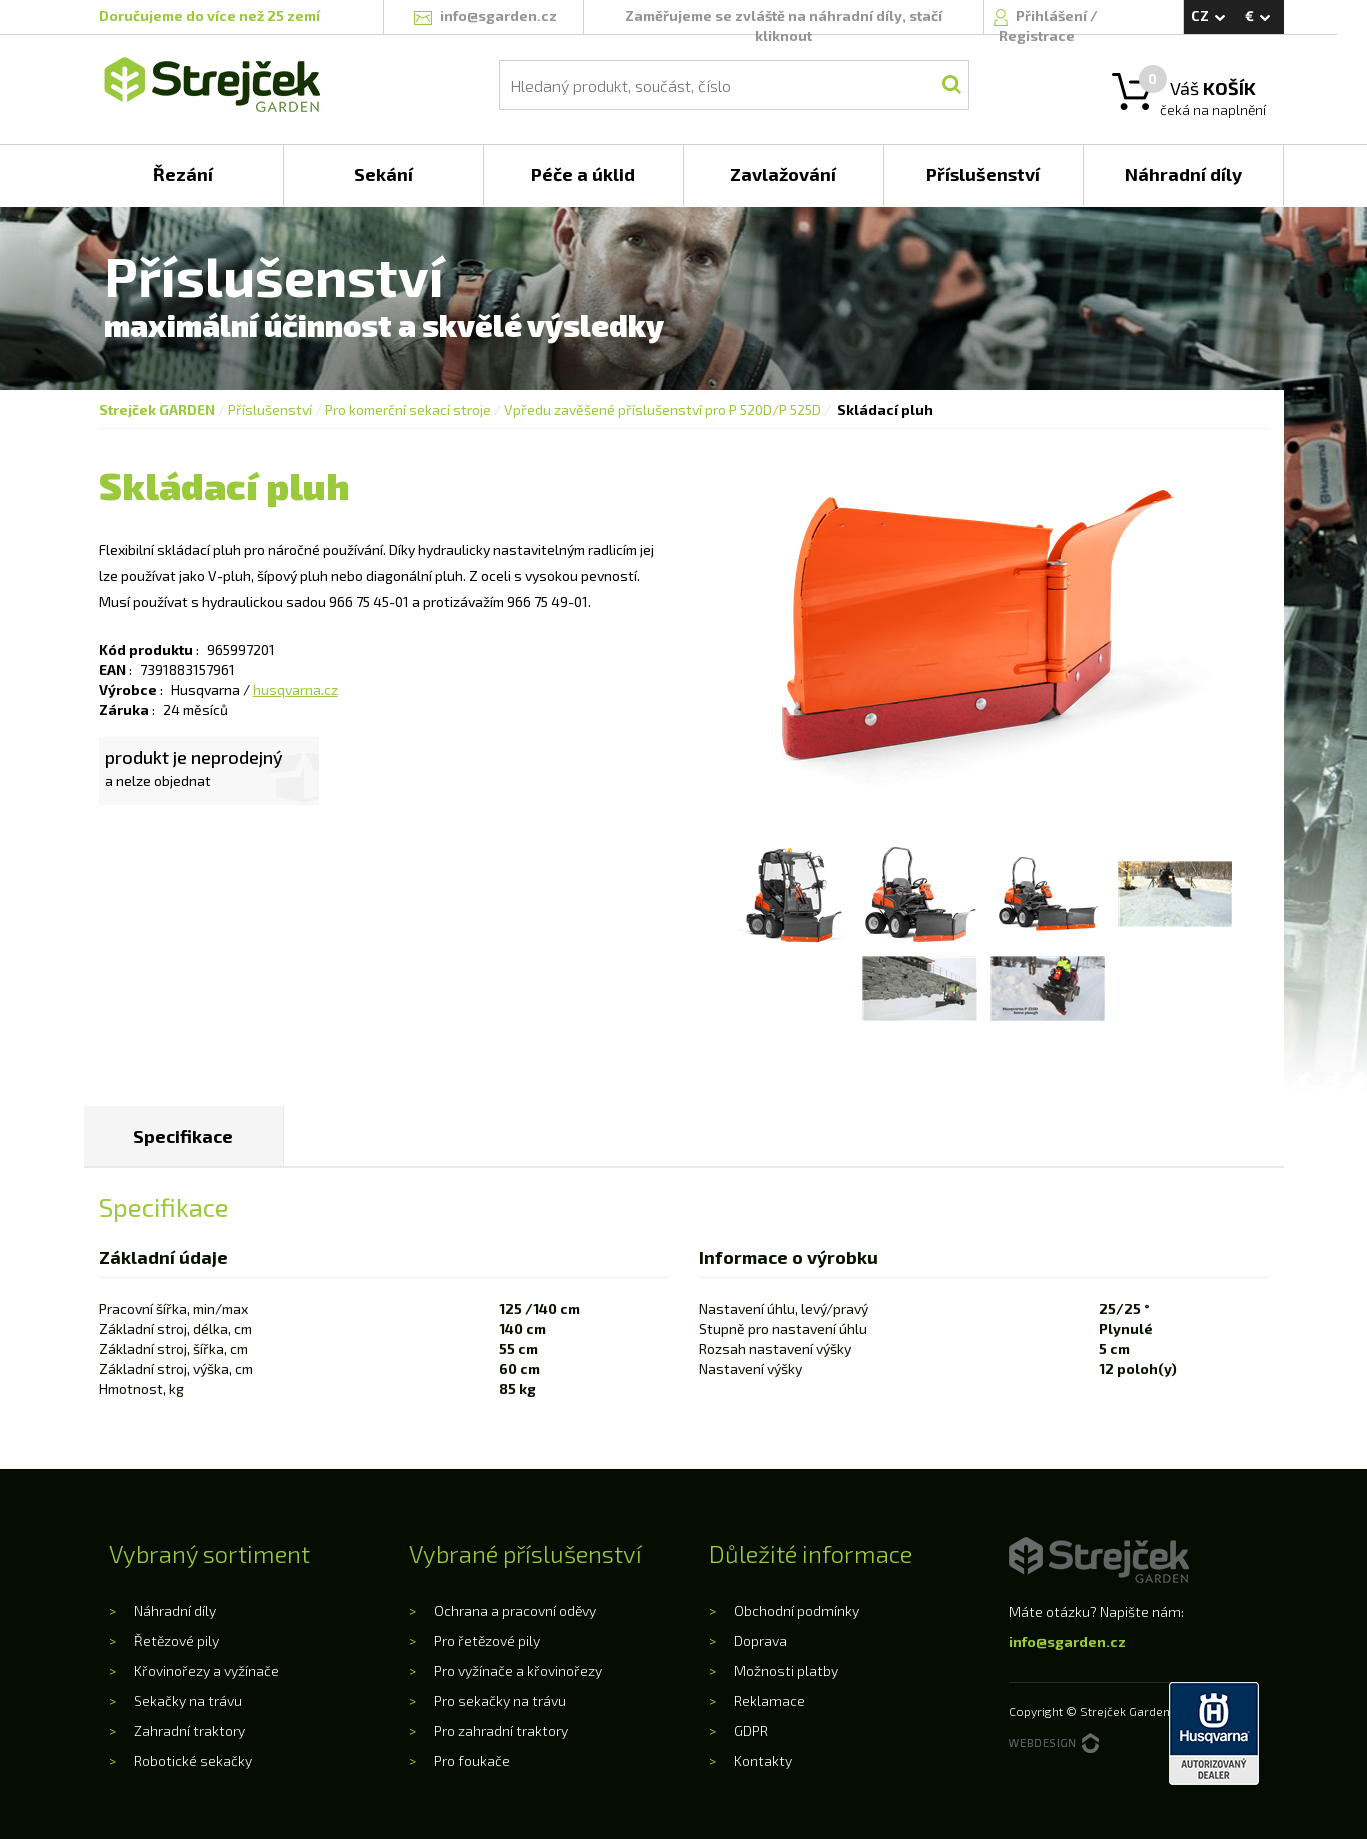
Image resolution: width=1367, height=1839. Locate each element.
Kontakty (763, 1760)
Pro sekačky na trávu (500, 1700)
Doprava (760, 1640)
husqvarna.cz (295, 689)
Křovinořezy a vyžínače (206, 1670)
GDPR (751, 1730)
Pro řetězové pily (487, 1640)
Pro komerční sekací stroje (408, 409)
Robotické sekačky (193, 1760)
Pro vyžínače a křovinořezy (518, 1670)
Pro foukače (472, 1760)
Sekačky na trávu (188, 1700)
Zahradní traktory (189, 1730)
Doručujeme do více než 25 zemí (209, 15)
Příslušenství (270, 409)
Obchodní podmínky (796, 1610)
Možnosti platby (786, 1670)
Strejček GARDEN (157, 409)
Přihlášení (1053, 15)
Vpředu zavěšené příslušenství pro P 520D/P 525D (662, 409)
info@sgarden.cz (1067, 1641)
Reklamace (769, 1700)
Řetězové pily (176, 1640)
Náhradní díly (175, 1610)
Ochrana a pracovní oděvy (515, 1610)
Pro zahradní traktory (501, 1730)
